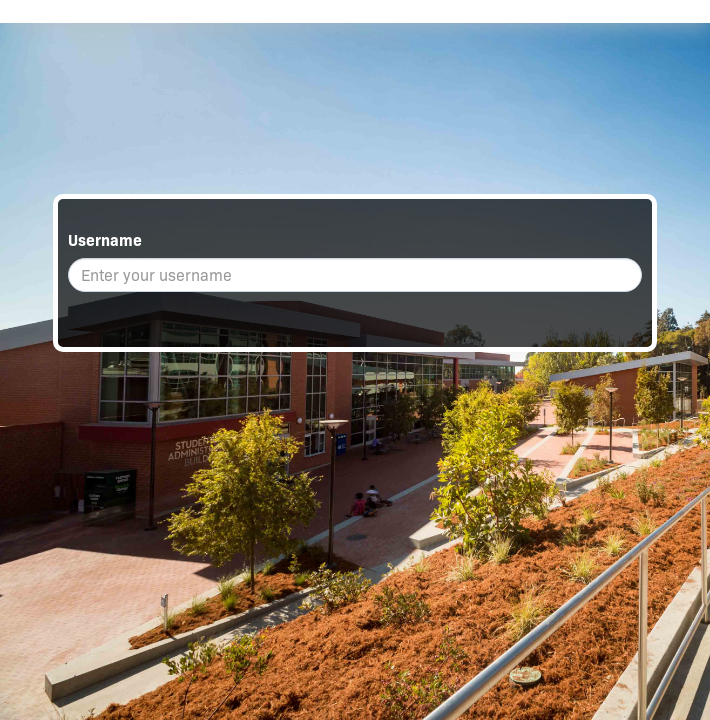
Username (105, 240)
